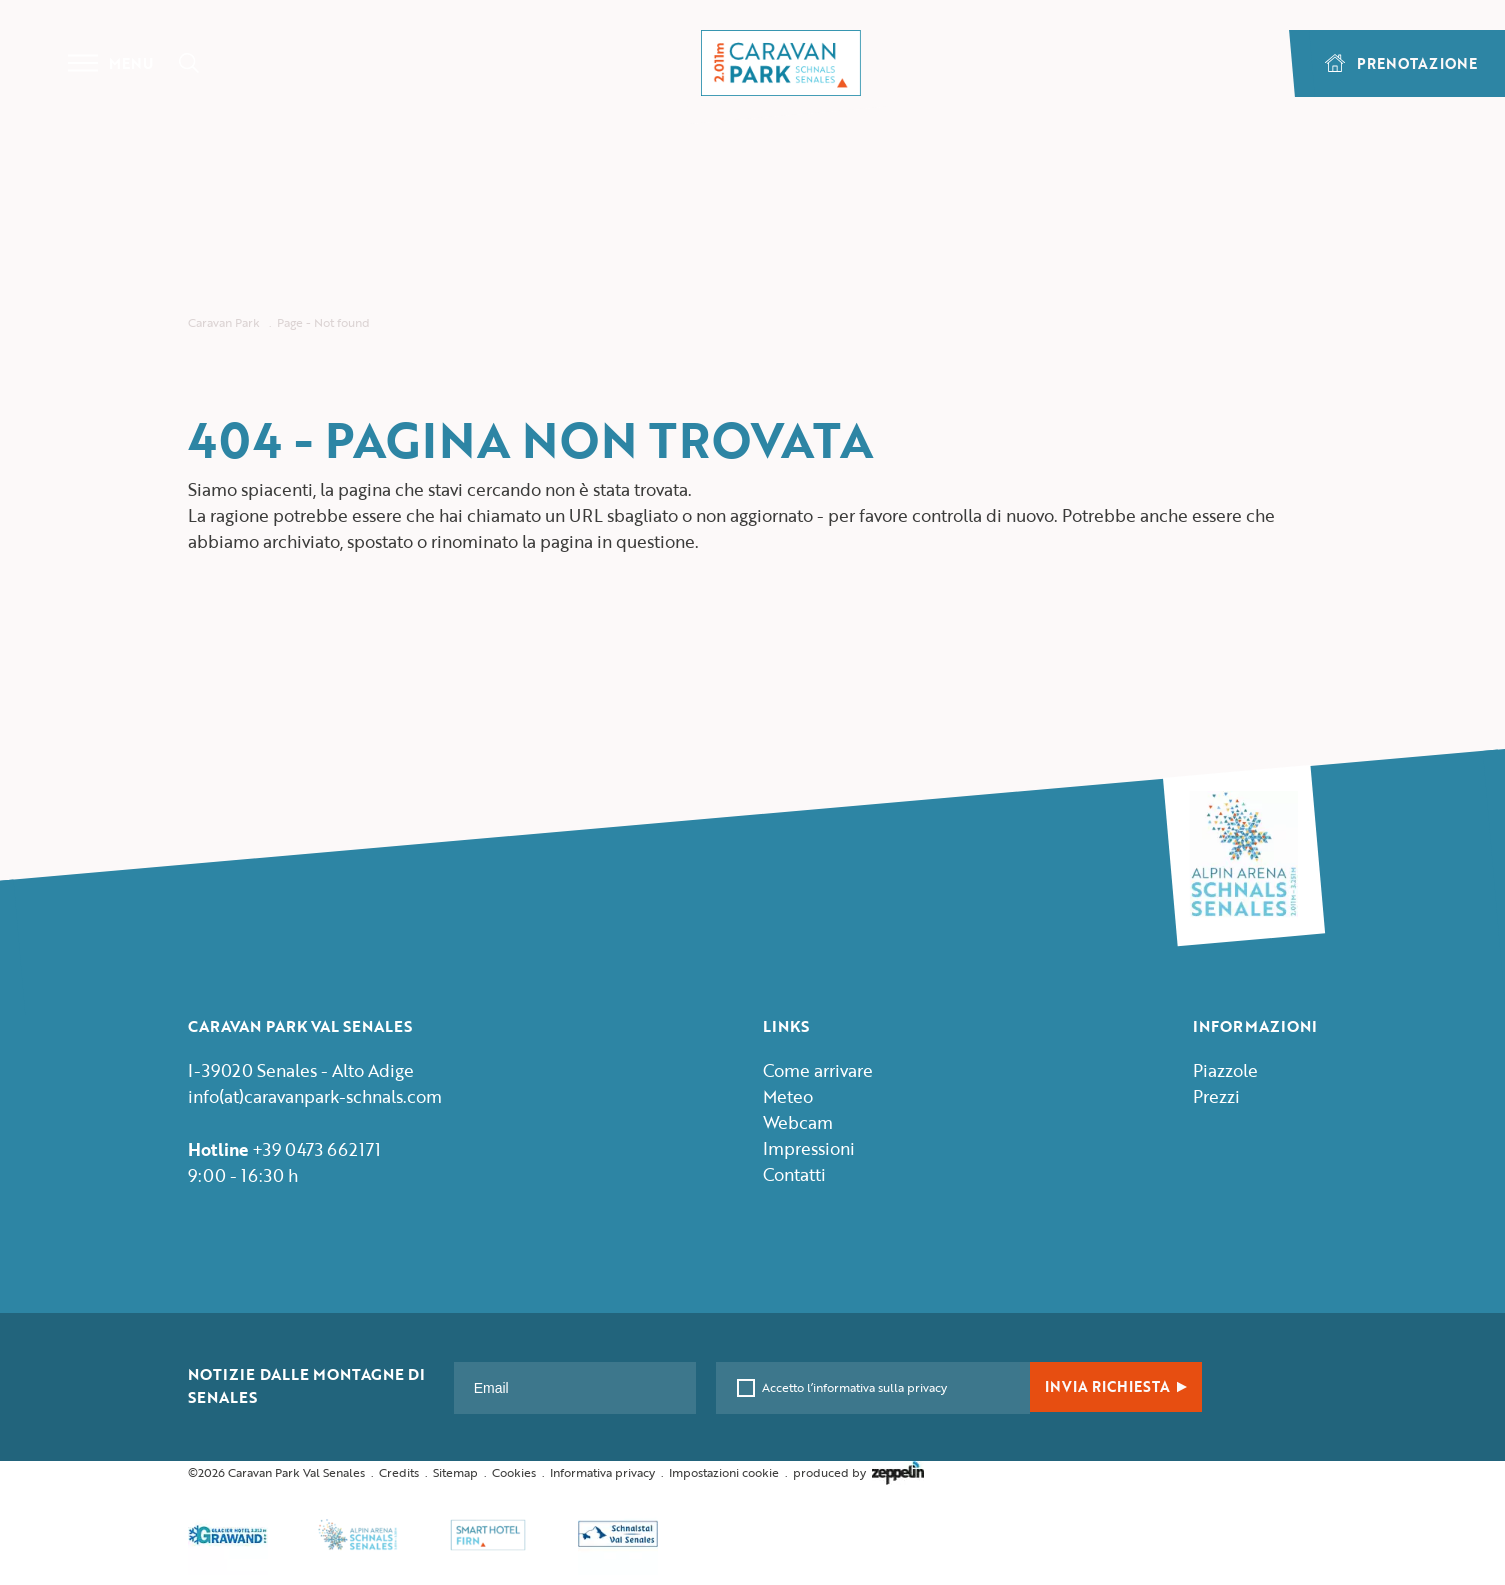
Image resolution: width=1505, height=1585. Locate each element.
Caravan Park (224, 322)
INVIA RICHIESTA (1116, 1386)
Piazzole (1225, 1070)
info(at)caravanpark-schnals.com (315, 1096)
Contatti (794, 1174)
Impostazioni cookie (724, 1472)
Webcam (798, 1122)
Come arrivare (818, 1070)
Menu (110, 63)
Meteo (788, 1096)
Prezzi (1216, 1096)
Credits (399, 1472)
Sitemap (455, 1472)
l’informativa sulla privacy (875, 1387)
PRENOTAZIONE (1401, 63)
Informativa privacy (602, 1472)
